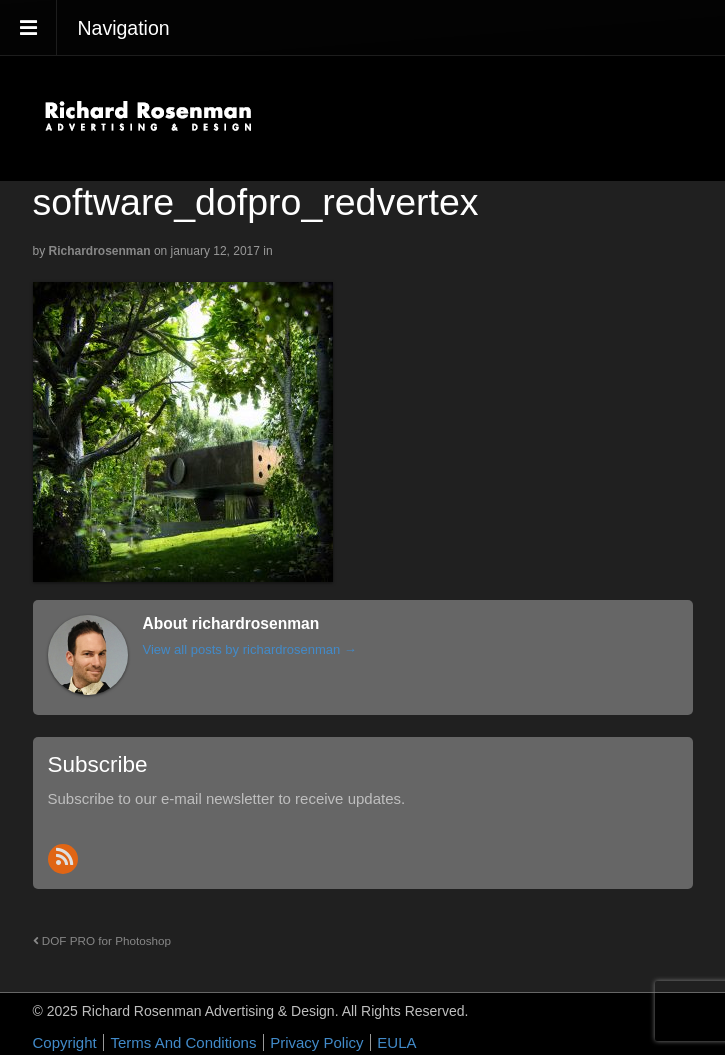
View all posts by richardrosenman (250, 649)
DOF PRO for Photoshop (102, 940)
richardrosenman (100, 251)
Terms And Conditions (183, 1042)
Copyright (65, 1042)
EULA (396, 1042)
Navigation (124, 28)
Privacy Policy (316, 1042)
